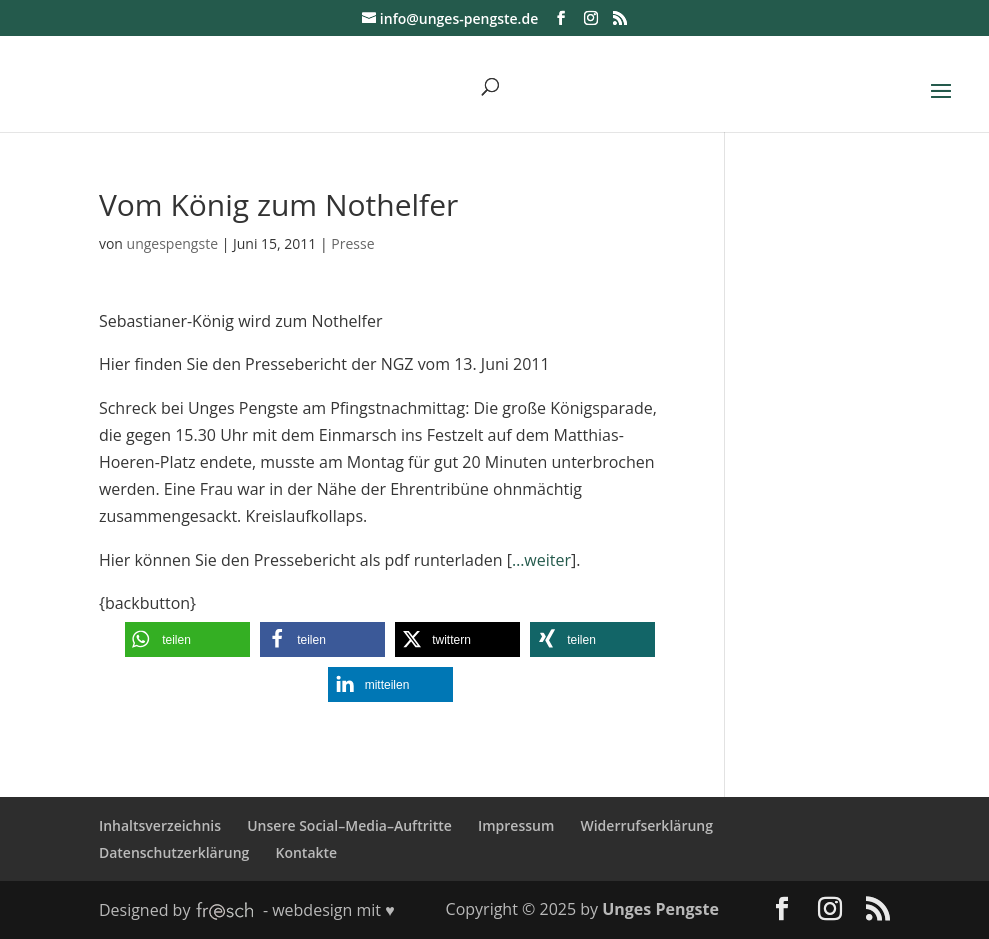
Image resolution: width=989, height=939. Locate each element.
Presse (352, 243)
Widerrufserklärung (646, 825)
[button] (187, 639)
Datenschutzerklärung (174, 852)
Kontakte (306, 852)
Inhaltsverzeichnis (160, 825)
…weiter (541, 560)
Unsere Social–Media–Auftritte (349, 825)
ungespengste (172, 243)
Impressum (516, 825)
